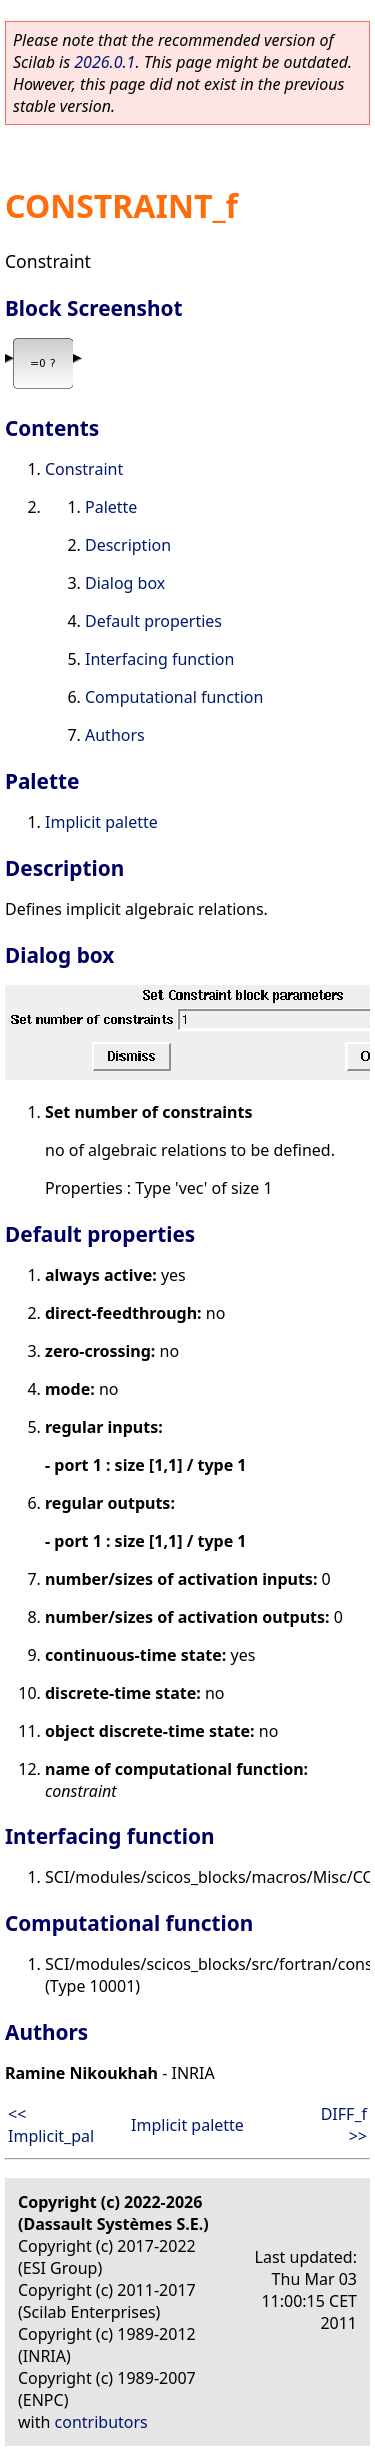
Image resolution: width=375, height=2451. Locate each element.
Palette (111, 507)
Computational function (174, 697)
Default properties (153, 621)
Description (128, 545)
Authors (115, 735)
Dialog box (125, 583)
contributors (101, 2422)
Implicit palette (101, 822)
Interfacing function (159, 659)
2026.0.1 (104, 62)
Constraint (84, 469)
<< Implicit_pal (51, 2125)
